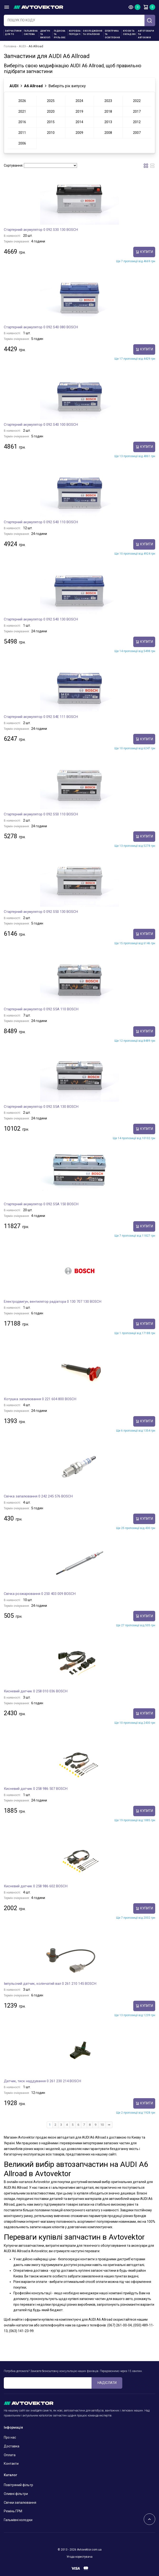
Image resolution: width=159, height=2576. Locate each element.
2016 (22, 122)
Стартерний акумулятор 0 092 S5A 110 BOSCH (41, 1009)
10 (102, 2124)
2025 (51, 101)
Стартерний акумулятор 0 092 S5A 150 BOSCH (41, 1204)
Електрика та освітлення (112, 34)
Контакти (11, 2463)
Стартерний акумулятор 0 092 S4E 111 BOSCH (41, 717)
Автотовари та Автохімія (146, 34)
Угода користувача (79, 2556)
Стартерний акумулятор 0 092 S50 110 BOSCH (41, 814)
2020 (51, 111)
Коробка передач (75, 32)
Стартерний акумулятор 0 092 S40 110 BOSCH (41, 522)
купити (144, 252)
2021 (22, 111)
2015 (51, 122)
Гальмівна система (31, 32)
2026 (22, 101)
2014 (79, 122)
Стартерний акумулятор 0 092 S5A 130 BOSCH (41, 1106)
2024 (79, 101)
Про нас (10, 2437)
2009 (79, 133)
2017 (137, 111)
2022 (137, 101)
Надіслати (107, 2383)
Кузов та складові (129, 32)
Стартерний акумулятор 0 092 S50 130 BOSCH (41, 912)
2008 (108, 133)
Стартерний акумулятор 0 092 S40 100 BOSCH (41, 424)
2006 (22, 143)
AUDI (22, 46)
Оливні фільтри (16, 2494)
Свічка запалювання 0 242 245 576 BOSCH (38, 1496)
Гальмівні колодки (18, 2520)
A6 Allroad (33, 86)
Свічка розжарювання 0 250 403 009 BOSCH (40, 1594)
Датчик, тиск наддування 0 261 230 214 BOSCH (42, 2081)
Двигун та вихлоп (45, 34)
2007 (137, 133)
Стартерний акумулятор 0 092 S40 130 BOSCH (41, 619)
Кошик (146, 7)
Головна (10, 46)
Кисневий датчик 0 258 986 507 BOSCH (35, 1789)
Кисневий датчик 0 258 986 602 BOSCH (35, 1886)
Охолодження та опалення (93, 32)
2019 (79, 111)
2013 (108, 122)
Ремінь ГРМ (13, 2511)
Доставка (11, 2446)
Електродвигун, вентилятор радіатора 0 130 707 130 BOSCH (52, 1301)
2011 (22, 133)
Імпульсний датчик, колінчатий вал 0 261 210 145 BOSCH (50, 1983)
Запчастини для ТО (13, 32)
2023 (108, 101)
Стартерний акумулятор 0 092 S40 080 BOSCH (41, 327)
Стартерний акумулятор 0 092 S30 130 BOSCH (41, 230)
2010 (51, 133)
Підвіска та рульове (60, 34)
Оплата (9, 2455)
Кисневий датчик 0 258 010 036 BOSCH (35, 1691)
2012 (137, 122)
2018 (108, 111)
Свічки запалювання (20, 2502)
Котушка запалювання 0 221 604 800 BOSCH (40, 1399)
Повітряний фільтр (18, 2485)
